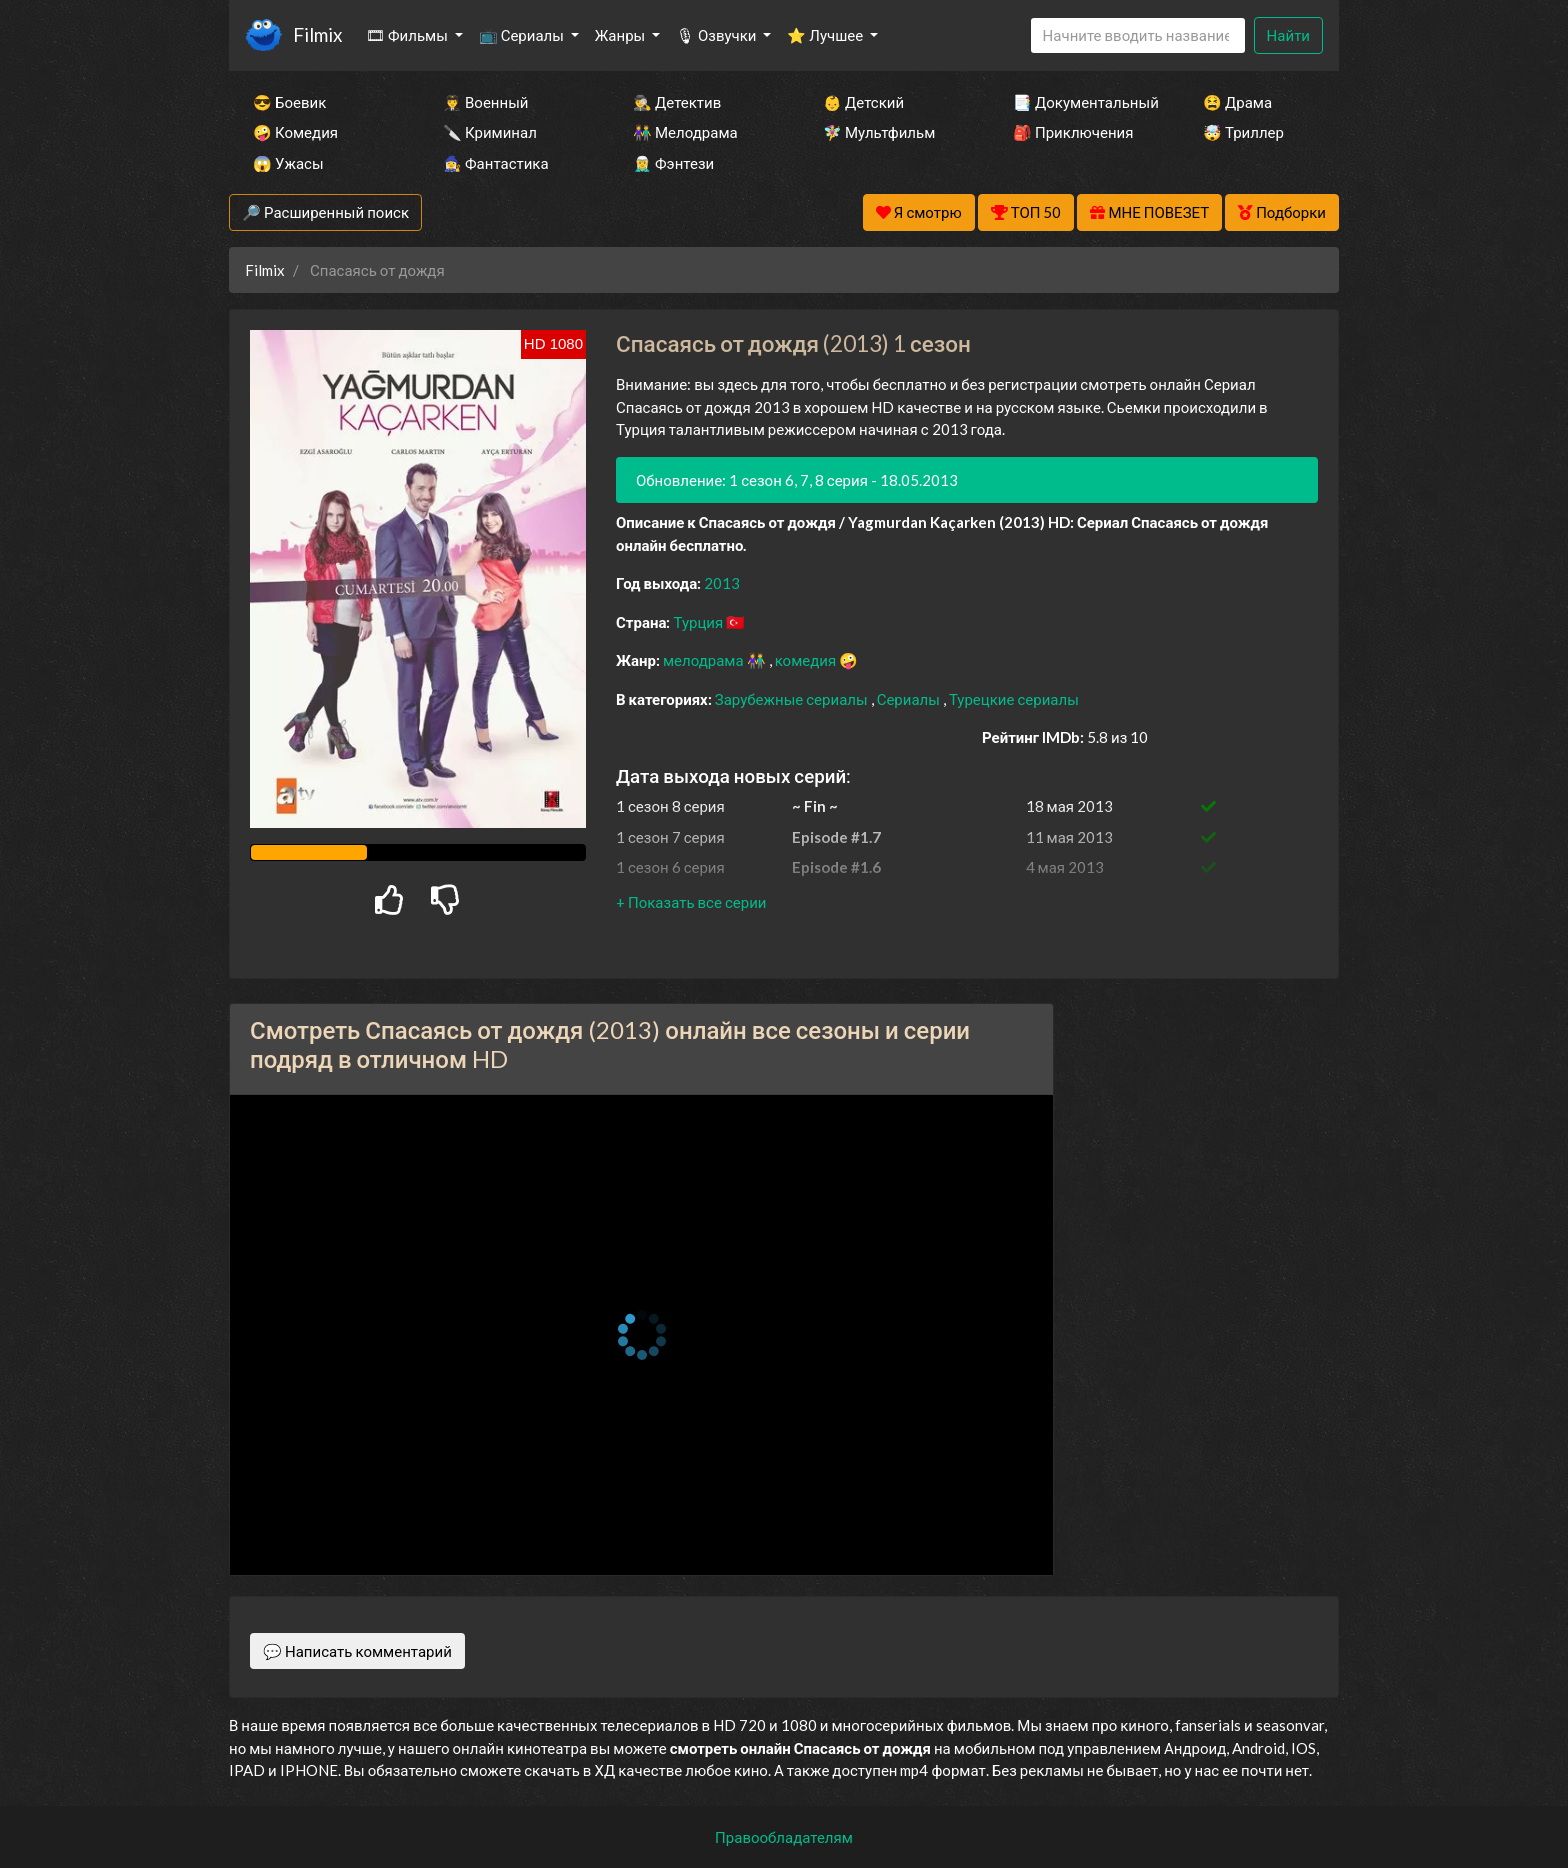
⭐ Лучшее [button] (826, 35)
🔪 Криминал (490, 132)
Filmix (317, 34)
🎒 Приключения (1073, 132)
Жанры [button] (622, 35)
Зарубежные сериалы (793, 699)
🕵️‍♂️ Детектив (677, 102)
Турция (699, 622)
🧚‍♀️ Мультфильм (879, 132)
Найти (1288, 35)
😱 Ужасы (288, 163)
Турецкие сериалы (1014, 699)
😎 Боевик (289, 102)
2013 (722, 583)
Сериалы (910, 699)
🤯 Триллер (1243, 132)
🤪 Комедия (295, 132)
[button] (691, 902)
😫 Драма (1237, 102)
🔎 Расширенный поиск (325, 212)
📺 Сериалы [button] (523, 35)
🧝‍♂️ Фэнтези (673, 163)
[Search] (1138, 35)
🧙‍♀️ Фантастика (496, 163)
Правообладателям (784, 1837)
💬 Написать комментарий (357, 1651)
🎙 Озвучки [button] (717, 35)
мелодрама (705, 660)
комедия (807, 660)
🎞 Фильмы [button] (408, 35)
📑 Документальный (1081, 102)
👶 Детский (863, 102)
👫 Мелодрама (685, 132)
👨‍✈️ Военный (485, 102)
